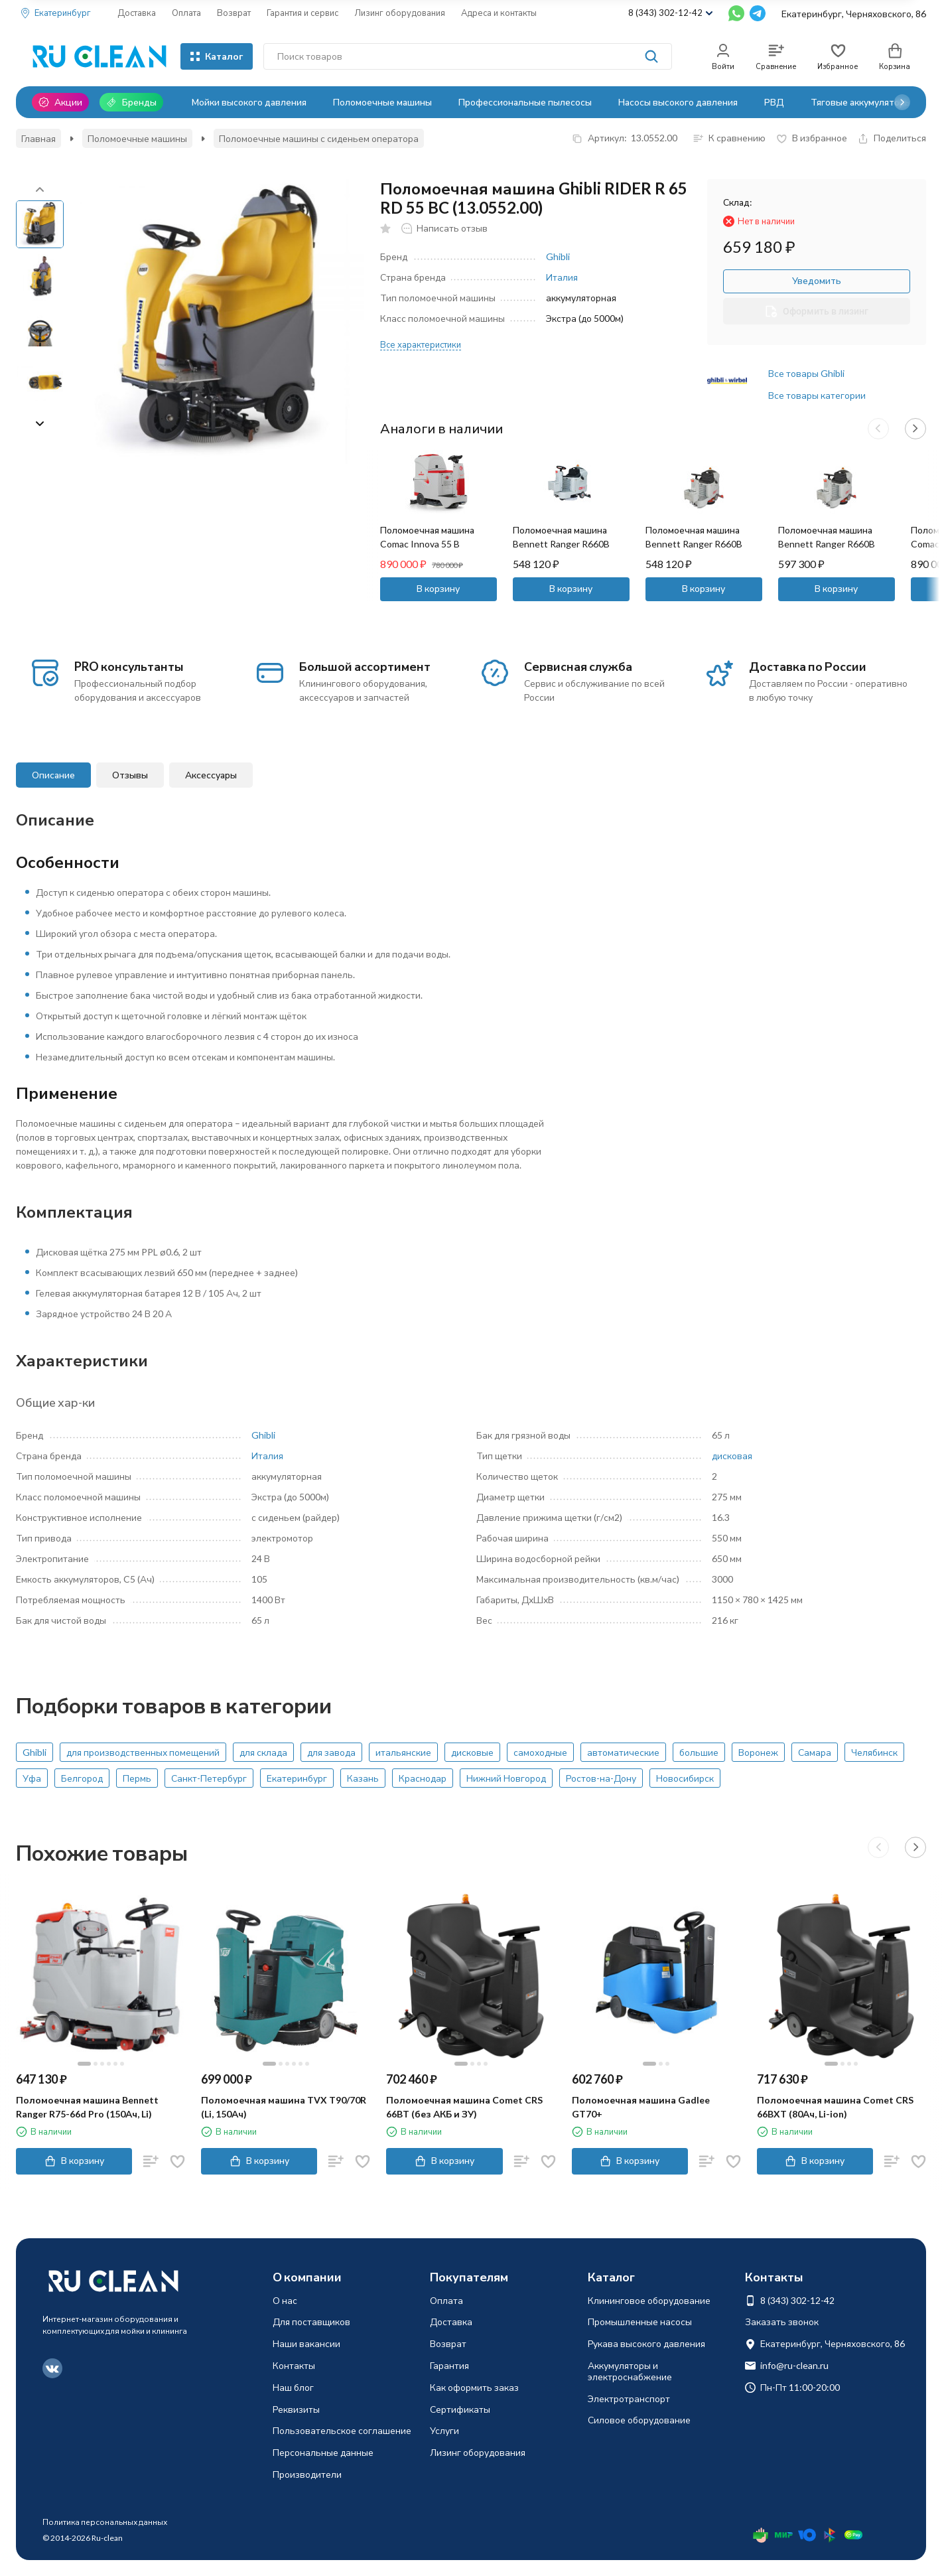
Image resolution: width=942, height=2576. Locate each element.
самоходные (540, 1752)
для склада (263, 1752)
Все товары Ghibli (806, 373)
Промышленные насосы (640, 2321)
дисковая (732, 1455)
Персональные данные (323, 2452)
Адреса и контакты (499, 12)
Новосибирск (685, 1778)
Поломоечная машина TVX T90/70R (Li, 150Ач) (283, 2106)
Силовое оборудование (639, 2419)
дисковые (472, 1752)
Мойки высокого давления (249, 101)
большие (698, 1752)
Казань (363, 1778)
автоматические (623, 1752)
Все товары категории (817, 395)
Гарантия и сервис (302, 12)
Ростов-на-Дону (601, 1778)
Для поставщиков (311, 2321)
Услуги (444, 2430)
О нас (285, 2300)
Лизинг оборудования (399, 12)
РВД (774, 101)
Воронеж (758, 1752)
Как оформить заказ (474, 2387)
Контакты (294, 2365)
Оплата (186, 12)
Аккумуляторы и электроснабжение (630, 2371)
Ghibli (558, 256)
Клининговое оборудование (649, 2300)
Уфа (32, 1778)
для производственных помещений (143, 1752)
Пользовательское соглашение (342, 2430)
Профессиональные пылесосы (525, 101)
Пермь (137, 1778)
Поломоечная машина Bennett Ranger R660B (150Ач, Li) (826, 543)
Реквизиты (296, 2409)
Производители (307, 2474)
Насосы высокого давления (678, 101)
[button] (902, 102)
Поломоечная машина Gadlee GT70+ (641, 2106)
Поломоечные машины (382, 101)
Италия (562, 277)
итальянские (403, 1752)
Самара (814, 1752)
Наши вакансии (306, 2343)
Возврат (234, 12)
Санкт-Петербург (209, 1778)
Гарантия (449, 2365)
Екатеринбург (297, 1778)
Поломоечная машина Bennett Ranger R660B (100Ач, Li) (693, 543)
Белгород (82, 1778)
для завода (331, 1752)
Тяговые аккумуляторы (861, 101)
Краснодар (422, 1778)
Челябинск (874, 1752)
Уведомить (816, 280)
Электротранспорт (629, 2398)
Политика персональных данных (104, 2522)
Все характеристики (420, 344)
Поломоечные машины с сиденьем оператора (319, 138)
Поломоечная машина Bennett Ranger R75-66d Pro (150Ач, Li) (87, 2106)
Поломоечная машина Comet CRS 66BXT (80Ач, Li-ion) (835, 2106)
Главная (38, 138)
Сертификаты (460, 2409)
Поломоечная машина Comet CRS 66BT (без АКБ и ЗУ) (464, 2106)
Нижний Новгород (506, 1778)
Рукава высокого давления (646, 2343)
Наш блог (293, 2387)
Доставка (136, 12)
